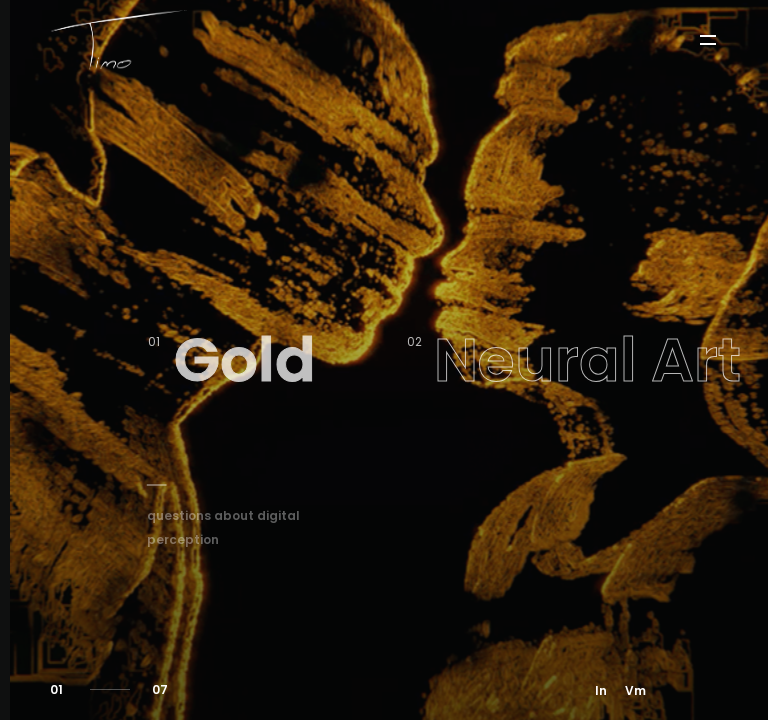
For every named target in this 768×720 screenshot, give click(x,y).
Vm (635, 690)
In (601, 690)
